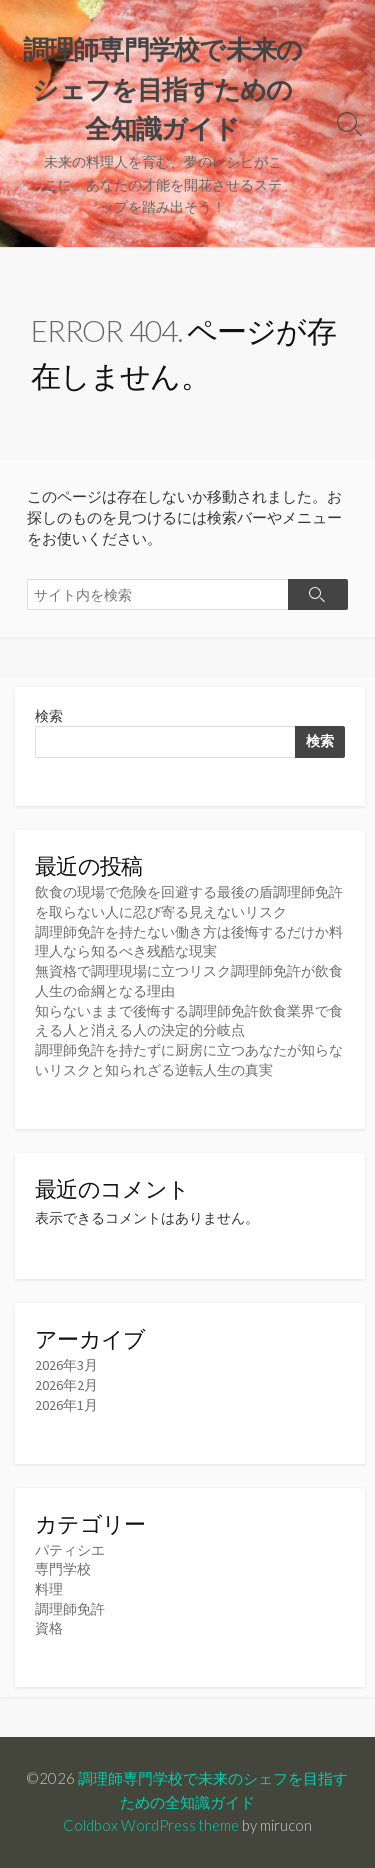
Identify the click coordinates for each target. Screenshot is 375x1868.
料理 (49, 1589)
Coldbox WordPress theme (151, 1825)
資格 (49, 1628)
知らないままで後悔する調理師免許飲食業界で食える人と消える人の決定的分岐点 (189, 1021)
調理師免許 (70, 1609)
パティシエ (70, 1550)
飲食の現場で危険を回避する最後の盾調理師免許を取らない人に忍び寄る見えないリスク (189, 902)
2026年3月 (66, 1365)
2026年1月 (66, 1405)
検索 (49, 716)
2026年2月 (66, 1385)
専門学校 (63, 1569)
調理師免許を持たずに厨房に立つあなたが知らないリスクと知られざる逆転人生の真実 (189, 1060)
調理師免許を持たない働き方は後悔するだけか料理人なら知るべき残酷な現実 (189, 942)
